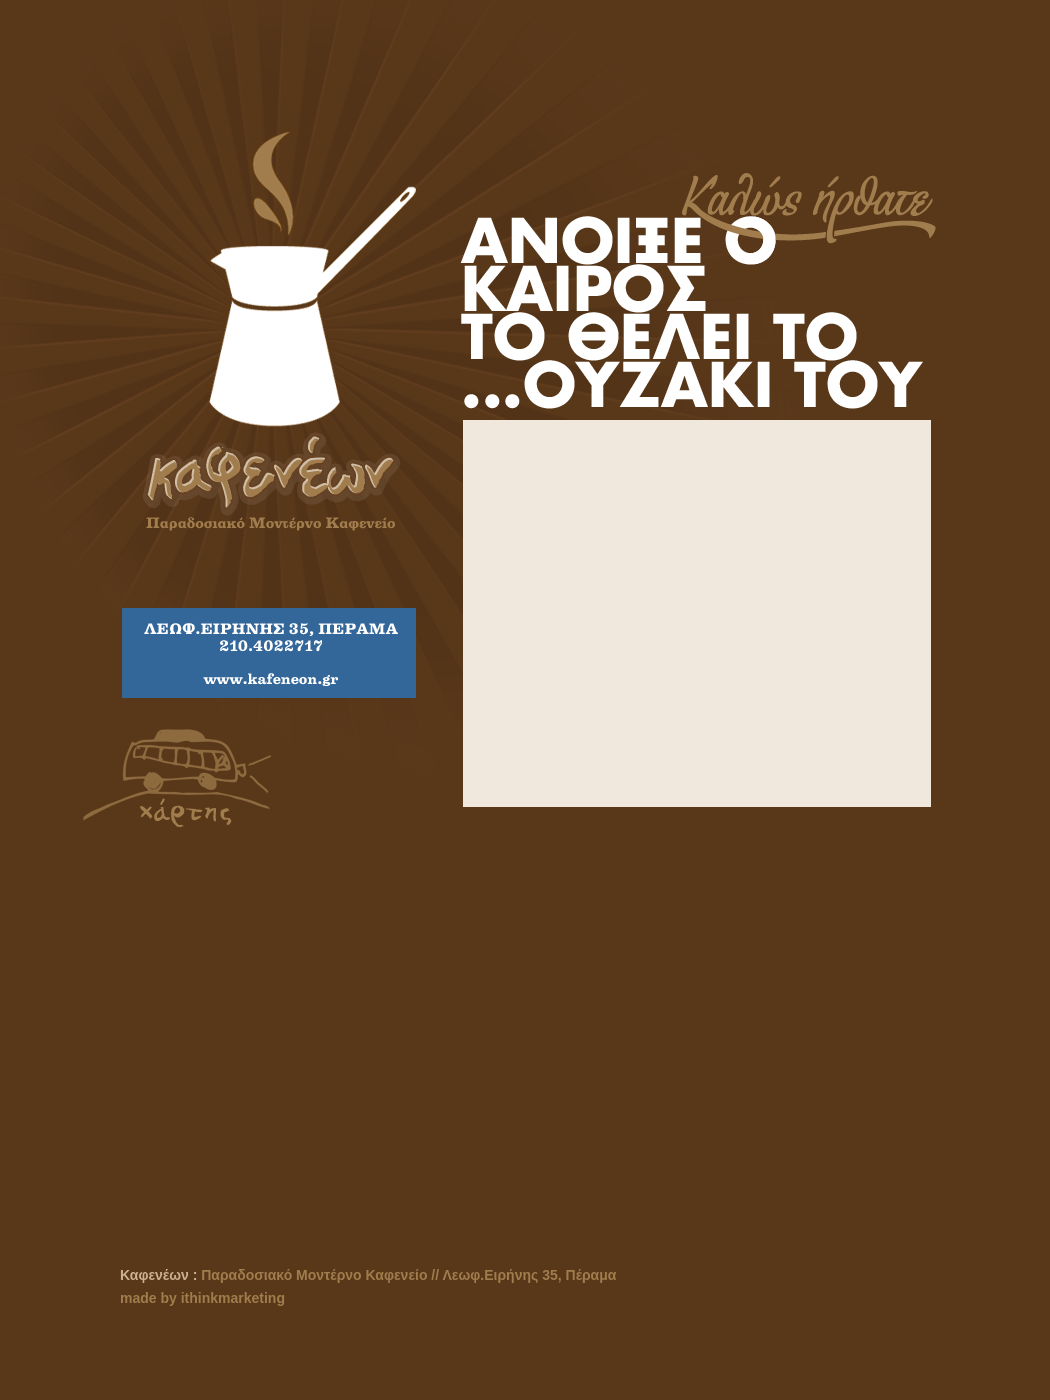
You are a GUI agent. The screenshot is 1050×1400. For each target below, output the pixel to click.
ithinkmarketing (233, 1298)
